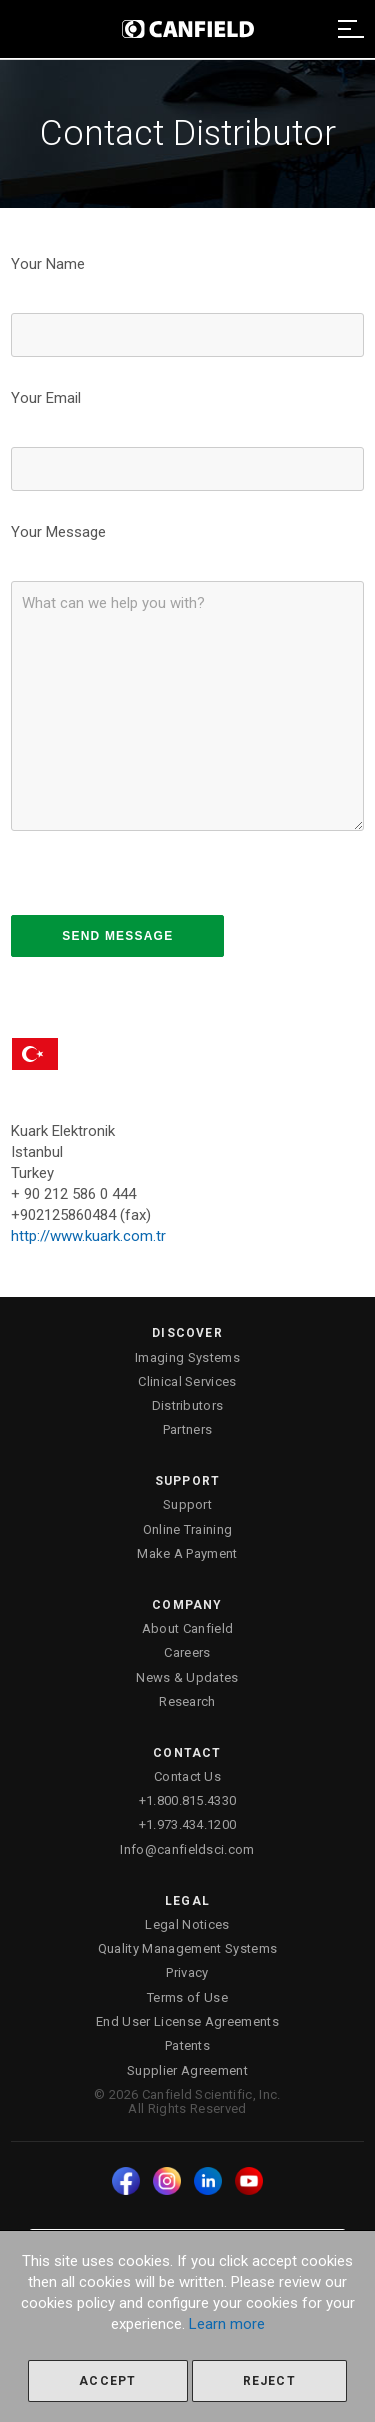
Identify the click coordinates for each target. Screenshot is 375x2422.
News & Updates (187, 1677)
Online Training (188, 1529)
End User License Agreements (187, 2021)
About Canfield (188, 1628)
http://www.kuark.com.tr (88, 1236)
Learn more (227, 2324)
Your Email (46, 398)
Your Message (58, 532)
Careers (187, 1652)
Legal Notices (187, 1924)
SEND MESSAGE (117, 936)
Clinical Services (187, 1381)
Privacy (187, 1972)
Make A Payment (187, 1553)
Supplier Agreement (187, 2070)
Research (187, 1701)
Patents (187, 2045)
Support (187, 1504)
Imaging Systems (187, 1357)
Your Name (48, 264)
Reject (269, 2381)
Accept (107, 2381)
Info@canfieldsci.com (187, 1849)
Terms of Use (187, 1997)
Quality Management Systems (187, 1948)
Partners (188, 1429)
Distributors (188, 1405)
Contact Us (187, 1776)
